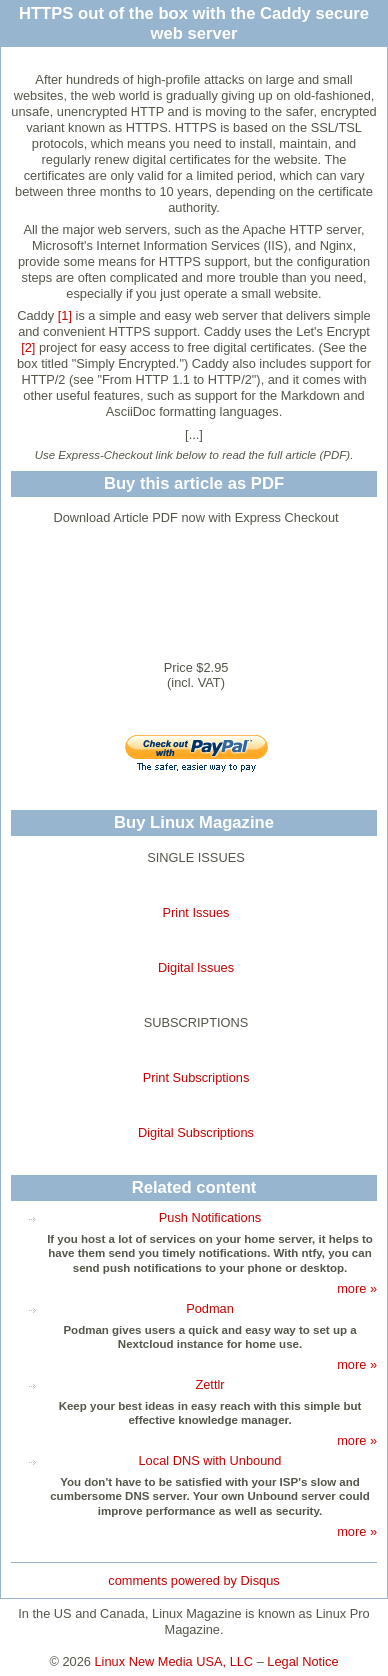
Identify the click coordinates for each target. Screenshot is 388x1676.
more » (357, 1288)
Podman (210, 1308)
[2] (28, 347)
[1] (65, 315)
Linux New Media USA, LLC (174, 1661)
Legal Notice (302, 1661)
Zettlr (209, 1384)
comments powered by (193, 1580)
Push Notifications (210, 1217)
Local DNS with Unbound (210, 1460)
